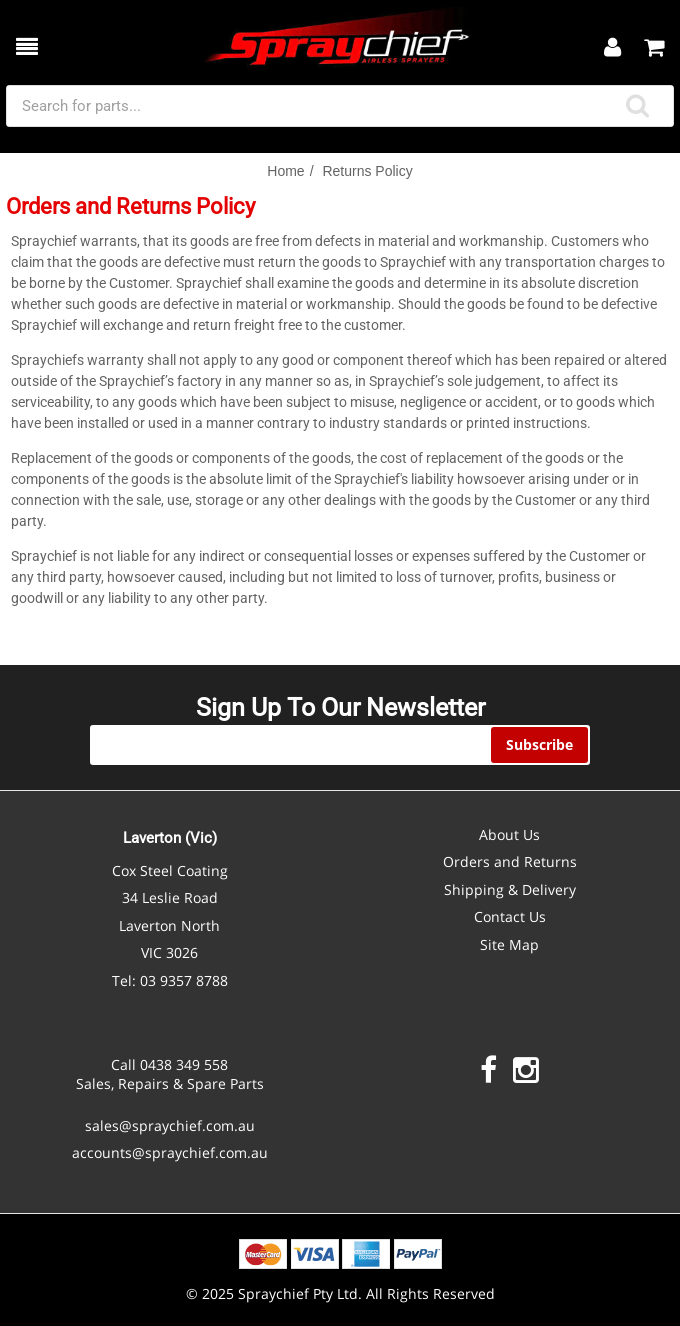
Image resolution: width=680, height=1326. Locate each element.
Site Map (509, 944)
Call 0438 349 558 (169, 1064)
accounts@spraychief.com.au (170, 1152)
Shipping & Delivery (510, 889)
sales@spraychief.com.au (170, 1125)
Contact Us (510, 916)
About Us (509, 834)
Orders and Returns (510, 861)
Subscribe (539, 744)
